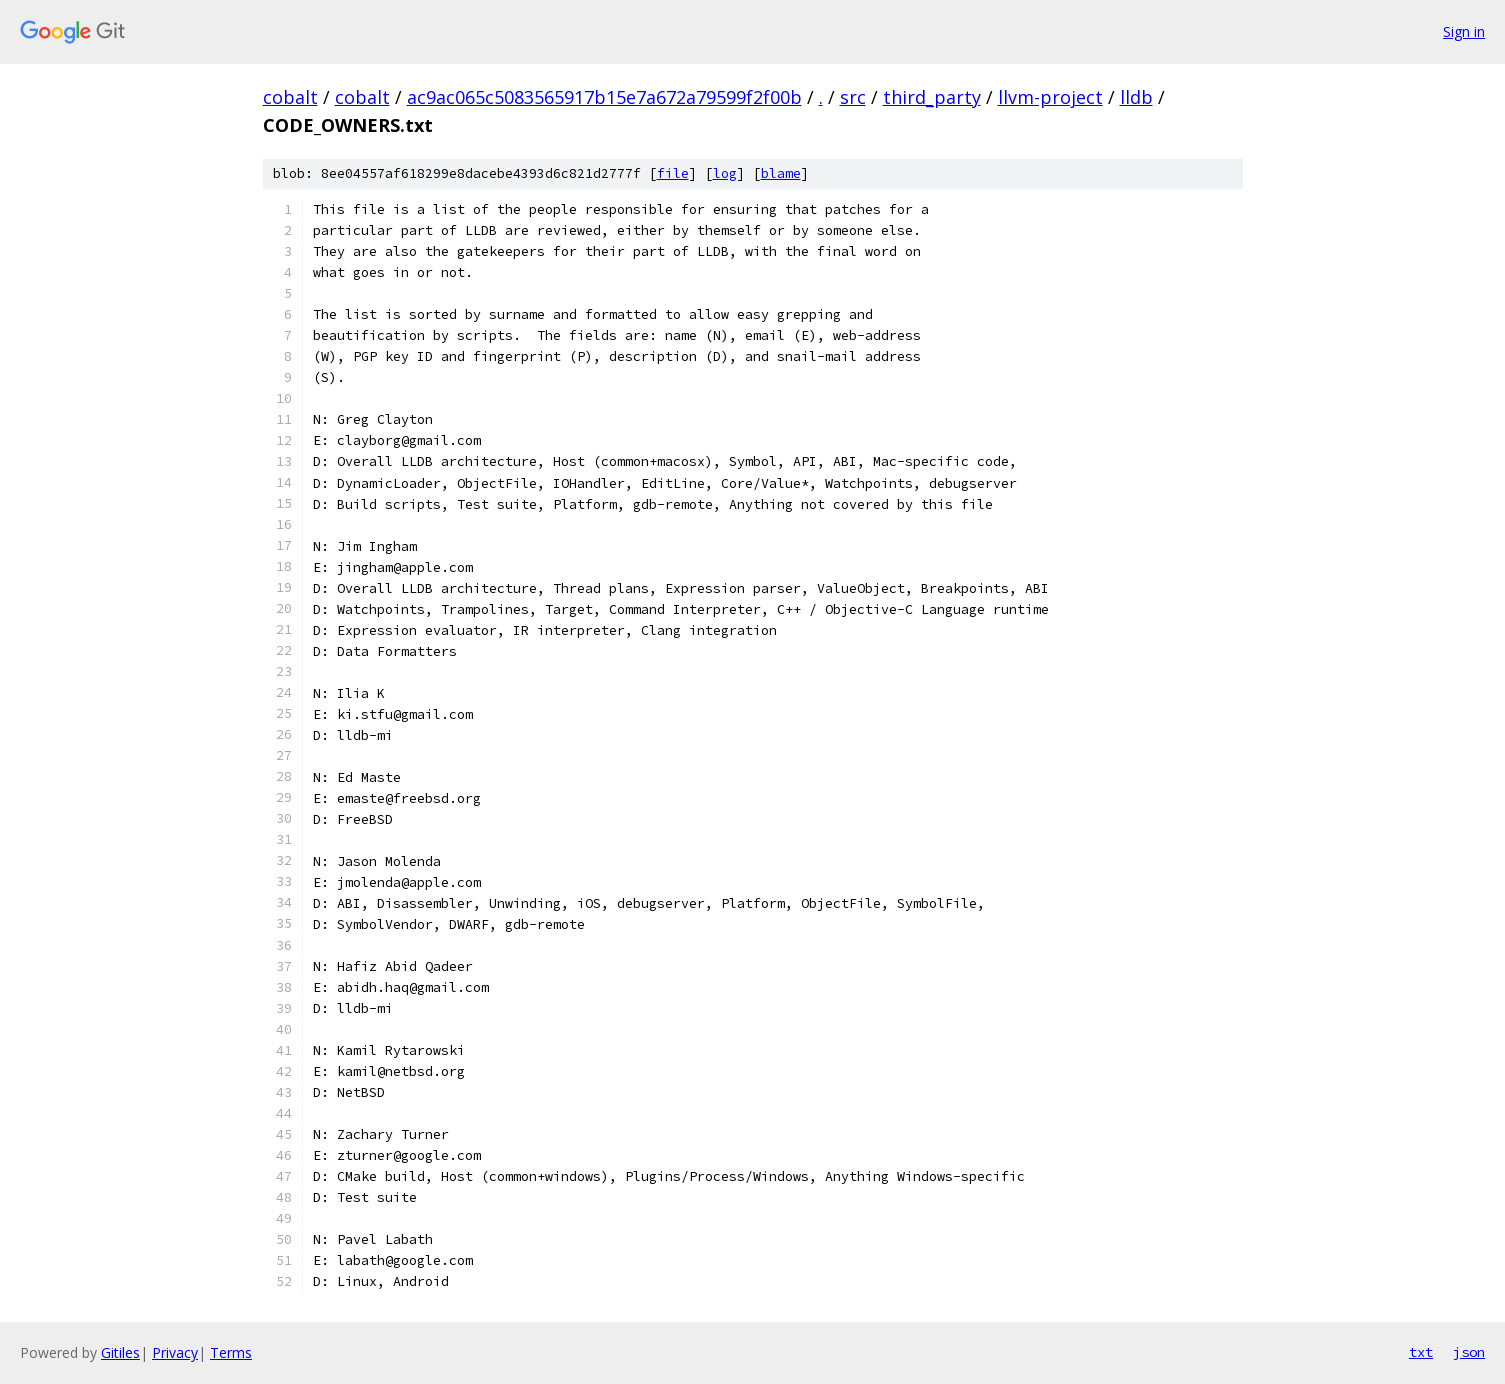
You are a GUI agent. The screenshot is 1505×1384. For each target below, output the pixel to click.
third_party (932, 97)
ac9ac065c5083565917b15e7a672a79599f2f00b (604, 97)
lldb (1136, 97)
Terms (231, 1352)
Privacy (175, 1352)
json (1469, 1352)
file (673, 173)
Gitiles (120, 1352)
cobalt (290, 97)
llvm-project (1050, 97)
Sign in (1464, 31)
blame (781, 173)
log (725, 173)
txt (1421, 1352)
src (853, 97)
